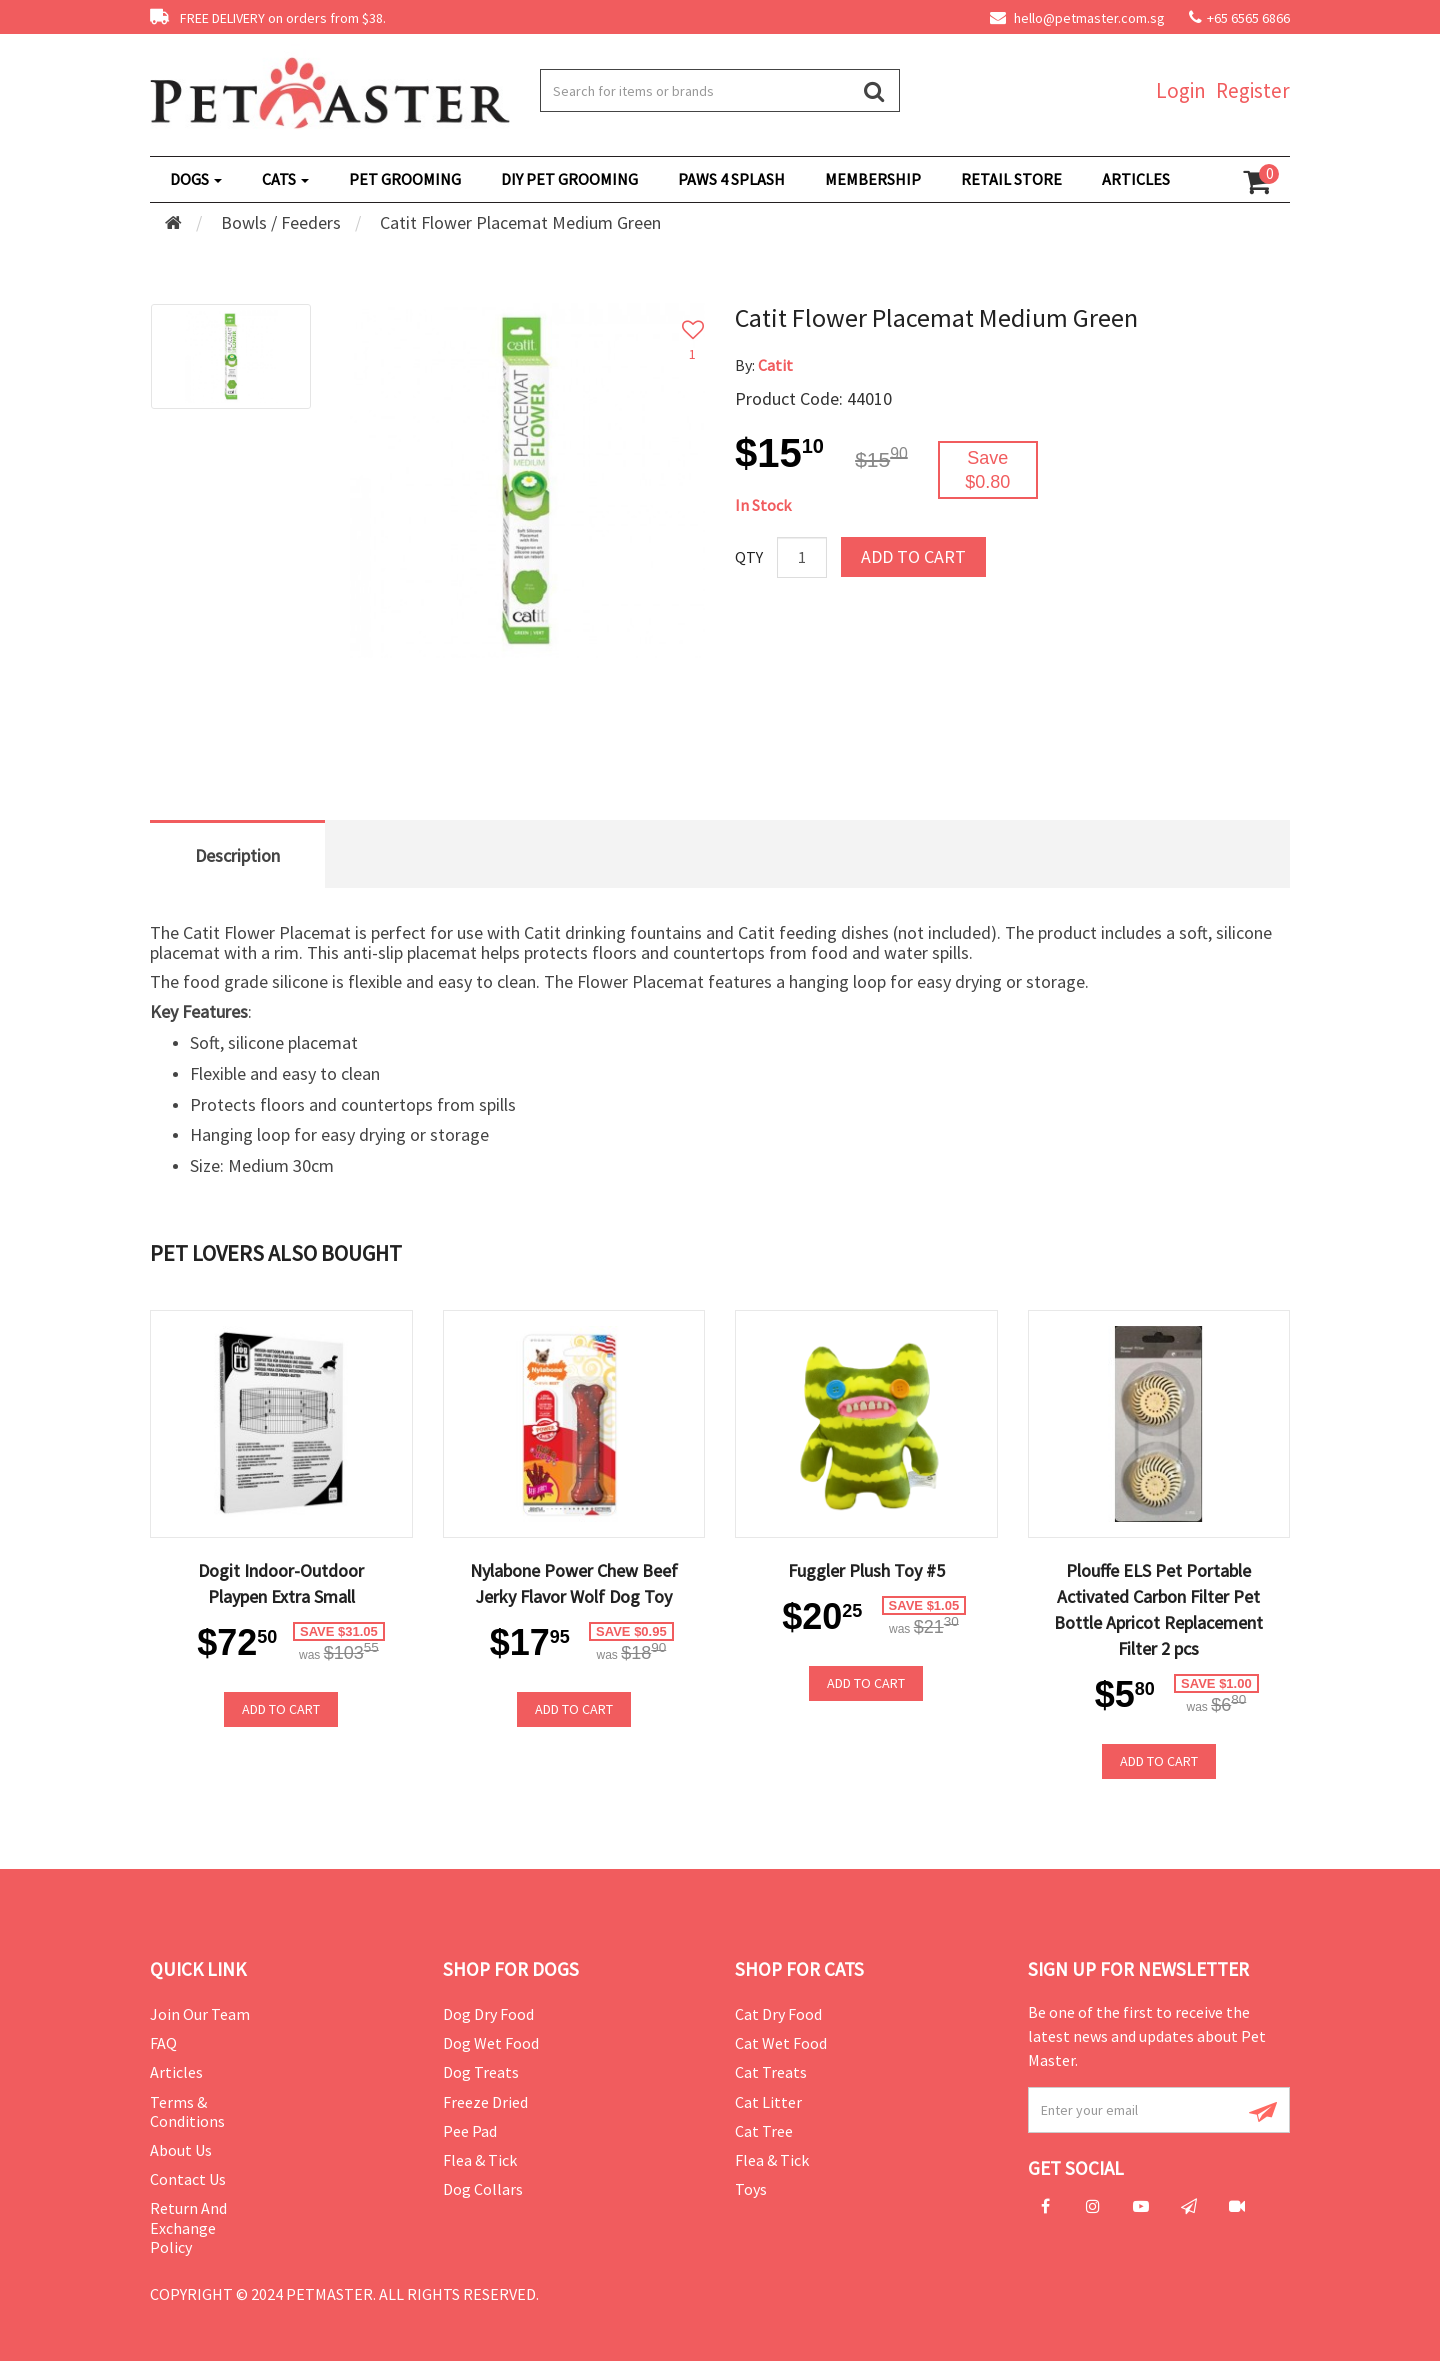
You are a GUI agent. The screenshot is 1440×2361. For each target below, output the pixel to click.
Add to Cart (913, 556)
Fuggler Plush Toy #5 (866, 1570)
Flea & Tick (480, 2160)
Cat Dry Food (778, 2014)
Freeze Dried (485, 2102)
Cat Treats (771, 2072)
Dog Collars (483, 2189)
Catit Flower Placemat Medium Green (520, 222)
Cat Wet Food (781, 2043)
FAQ (163, 2043)
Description (237, 855)
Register (1253, 90)
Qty (749, 557)
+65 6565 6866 (1248, 18)
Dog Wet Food (491, 2043)
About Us (181, 2150)
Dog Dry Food (488, 2014)
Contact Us (188, 2179)
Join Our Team (200, 2014)
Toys (751, 2189)
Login (1181, 90)
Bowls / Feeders (281, 222)
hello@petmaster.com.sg (1077, 18)
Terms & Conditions (187, 2111)
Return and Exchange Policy (188, 2227)
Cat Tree (764, 2131)
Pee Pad (470, 2131)
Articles (176, 2072)
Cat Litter (768, 2102)
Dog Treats (481, 2072)
